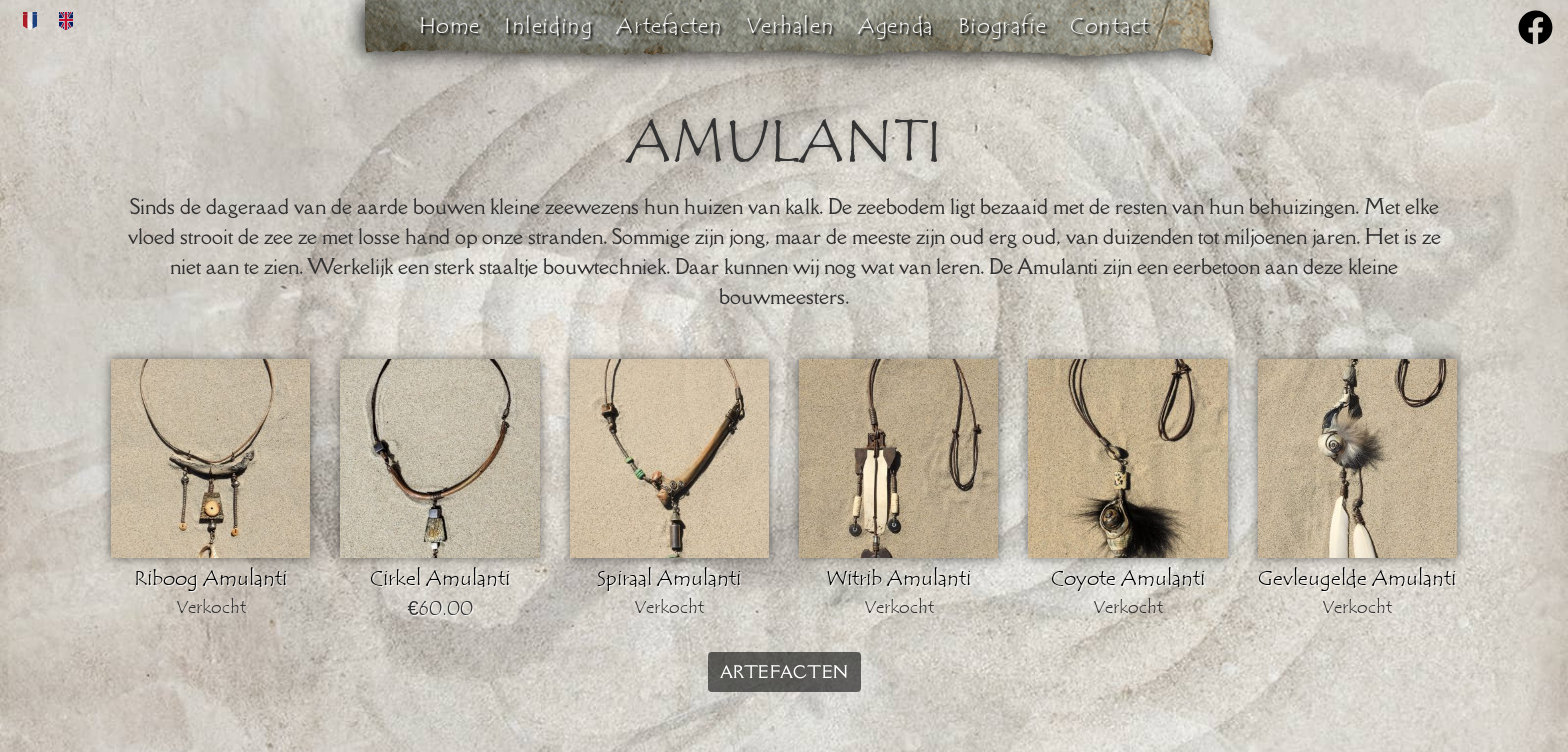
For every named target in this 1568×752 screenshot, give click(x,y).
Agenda (896, 26)
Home (449, 26)
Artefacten (669, 26)
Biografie (1002, 26)
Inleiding (548, 26)
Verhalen (790, 26)
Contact (1109, 26)
